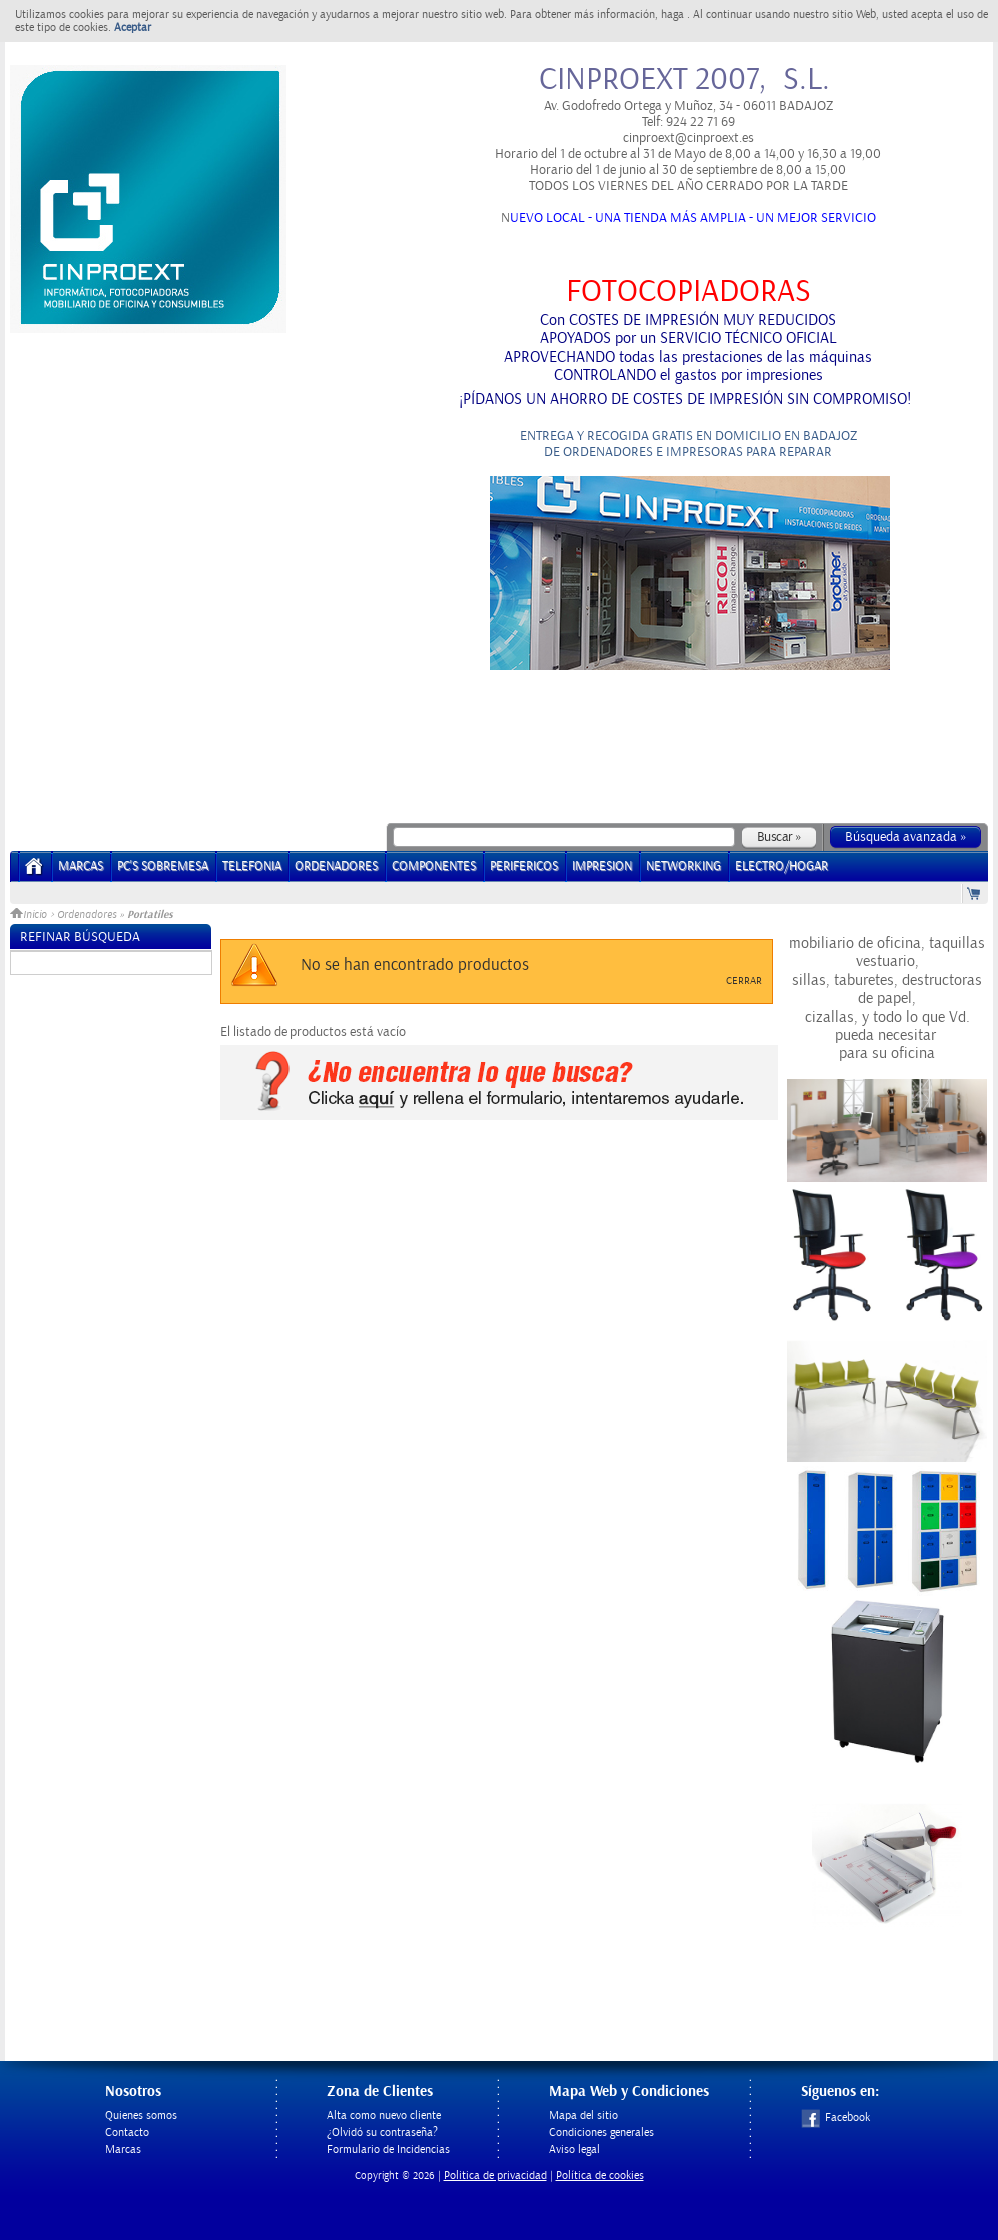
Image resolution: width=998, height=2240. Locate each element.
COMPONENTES (434, 866)
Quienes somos (141, 2115)
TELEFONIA (251, 866)
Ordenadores (86, 915)
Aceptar (132, 27)
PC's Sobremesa (162, 866)
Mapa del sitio (583, 2115)
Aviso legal (574, 2149)
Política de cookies (600, 2175)
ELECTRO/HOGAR (781, 866)
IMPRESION (602, 866)
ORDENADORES (336, 866)
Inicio (30, 915)
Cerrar (744, 981)
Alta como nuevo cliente (384, 2115)
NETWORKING (683, 866)
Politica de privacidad (495, 2175)
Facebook (835, 2117)
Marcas (80, 866)
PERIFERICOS (524, 866)
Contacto (127, 2132)
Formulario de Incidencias (388, 2149)
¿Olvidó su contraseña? (382, 2132)
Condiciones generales (601, 2132)
